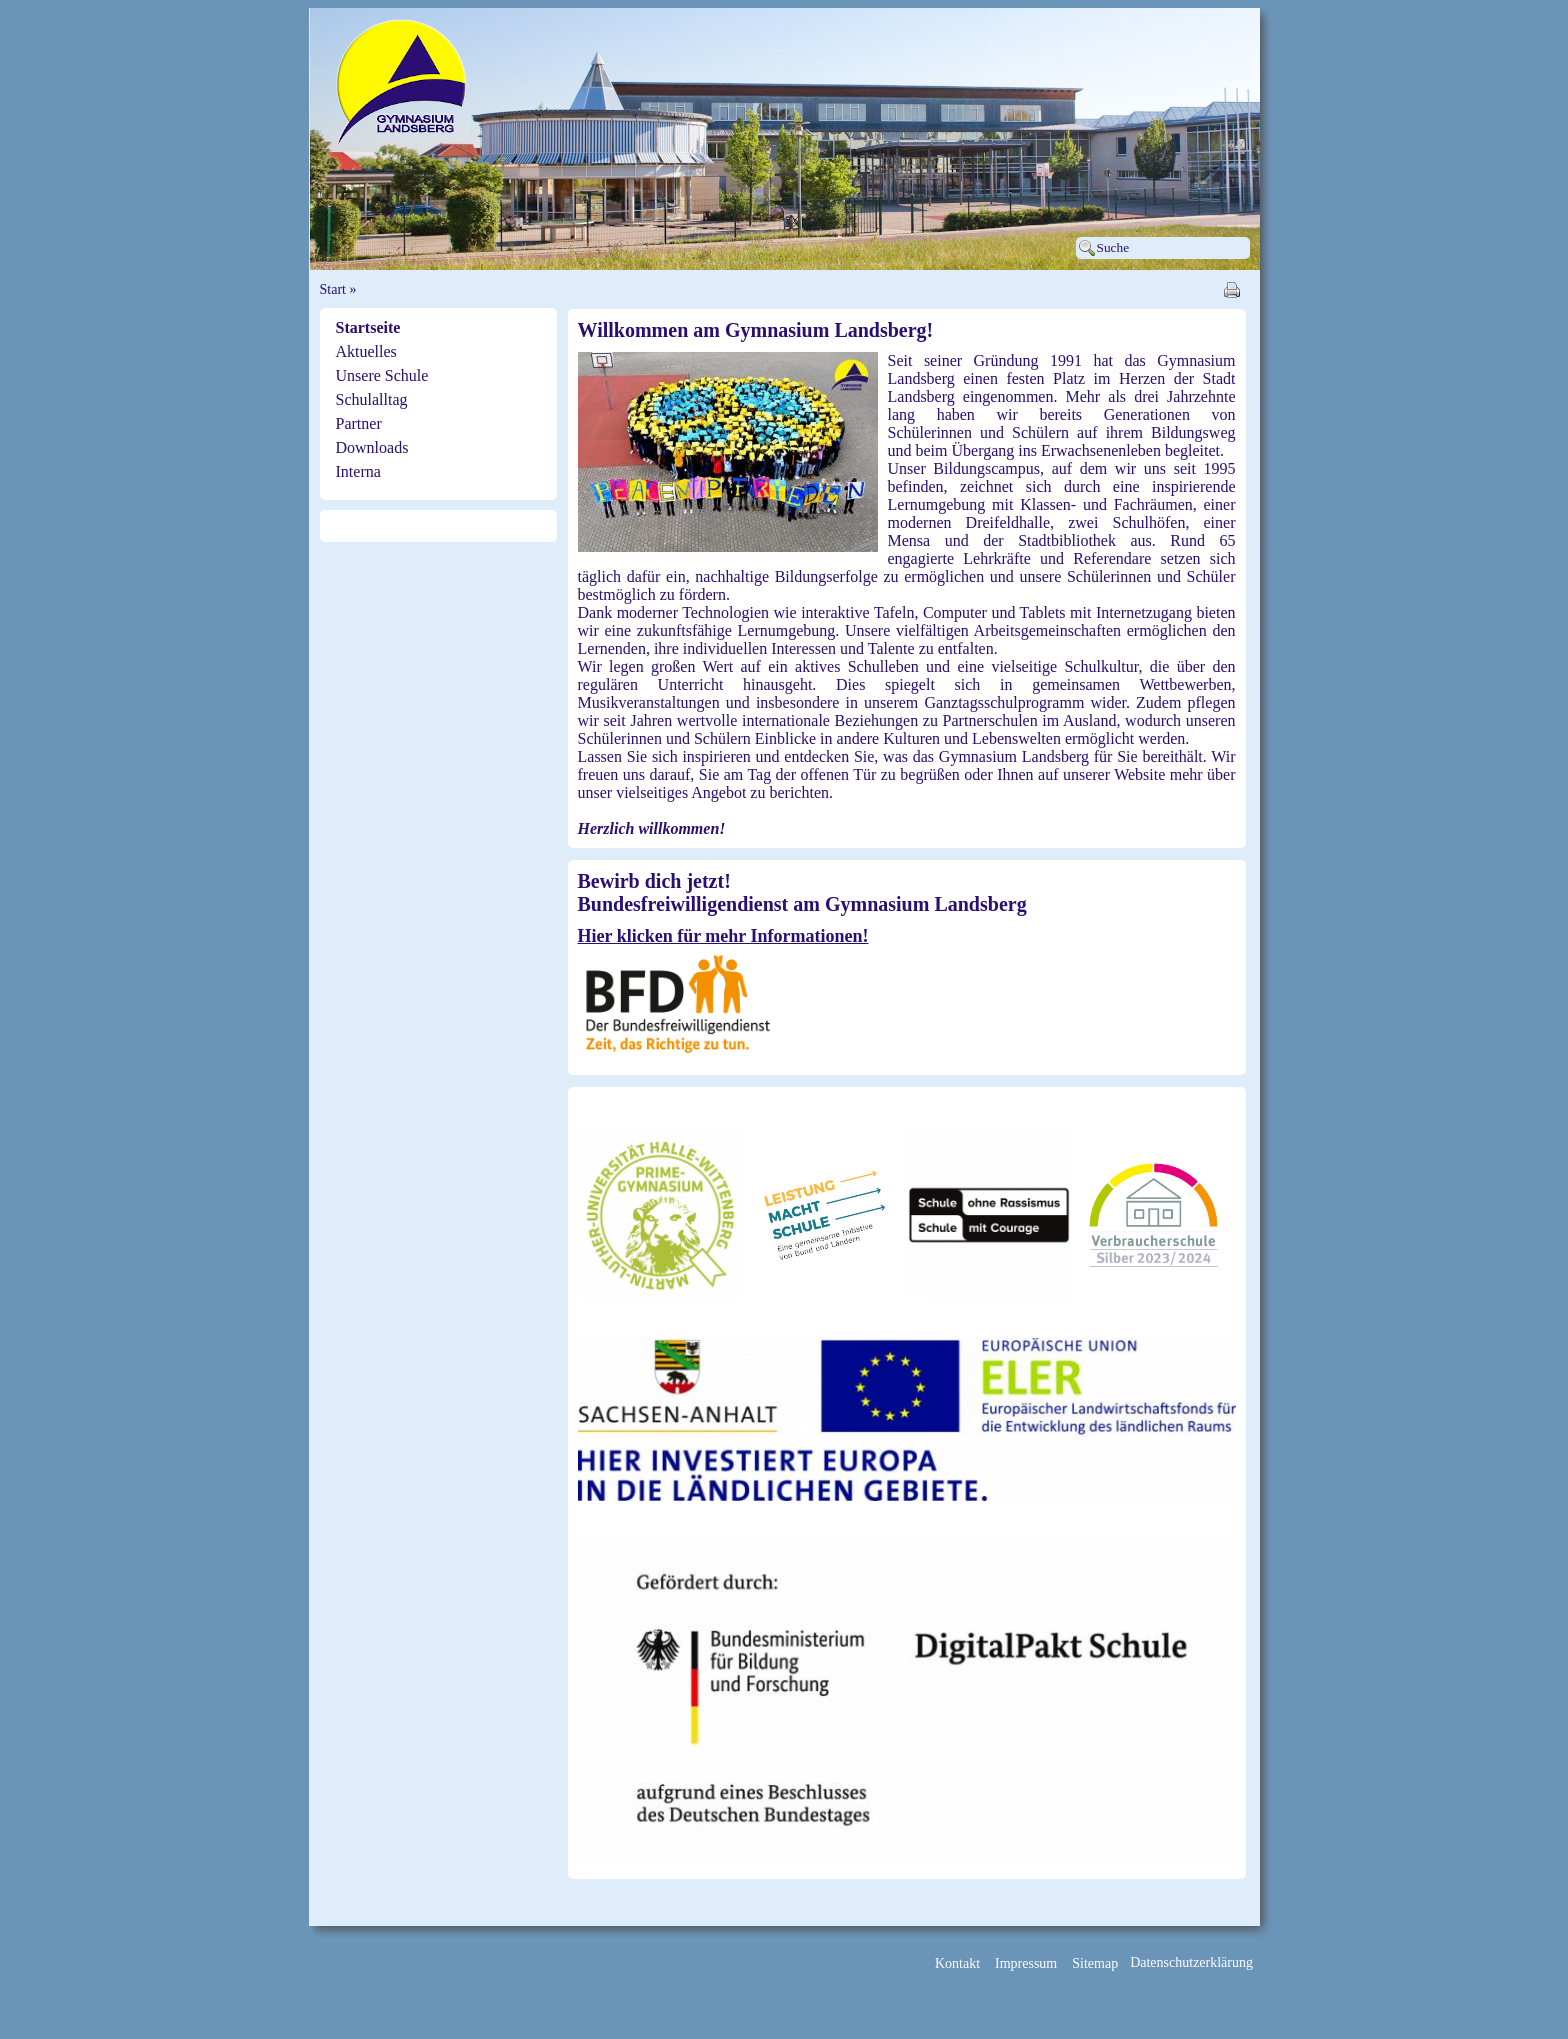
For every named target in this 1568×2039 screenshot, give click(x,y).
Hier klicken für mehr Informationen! (723, 936)
